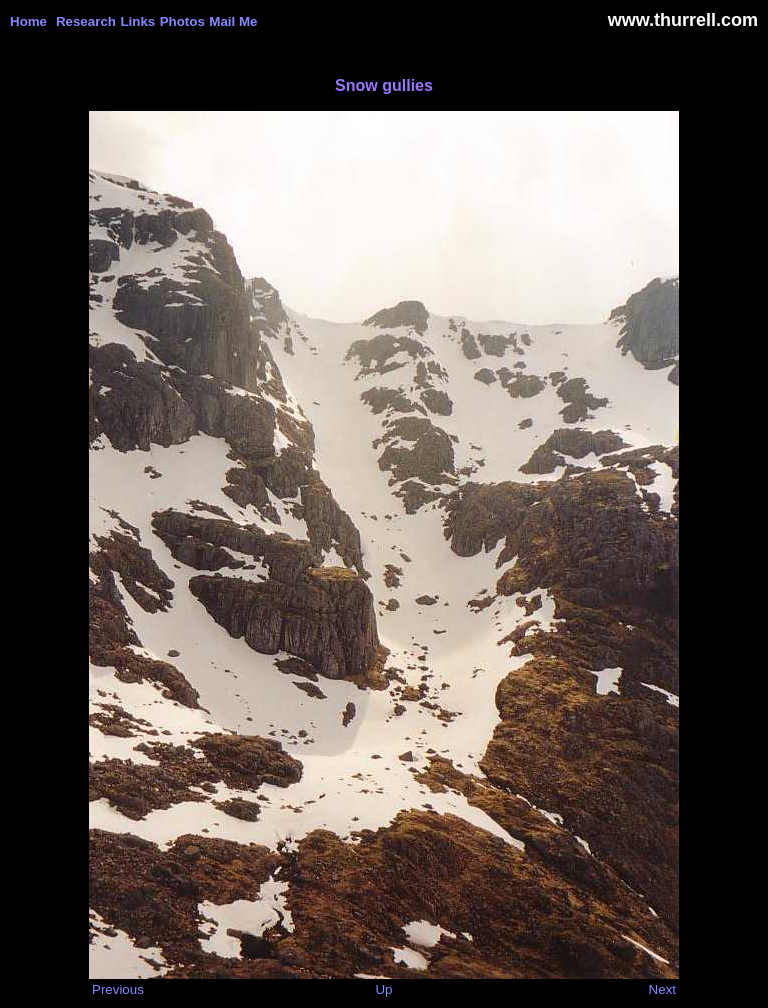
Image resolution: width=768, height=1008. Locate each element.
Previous (118, 989)
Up (383, 989)
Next (662, 989)
